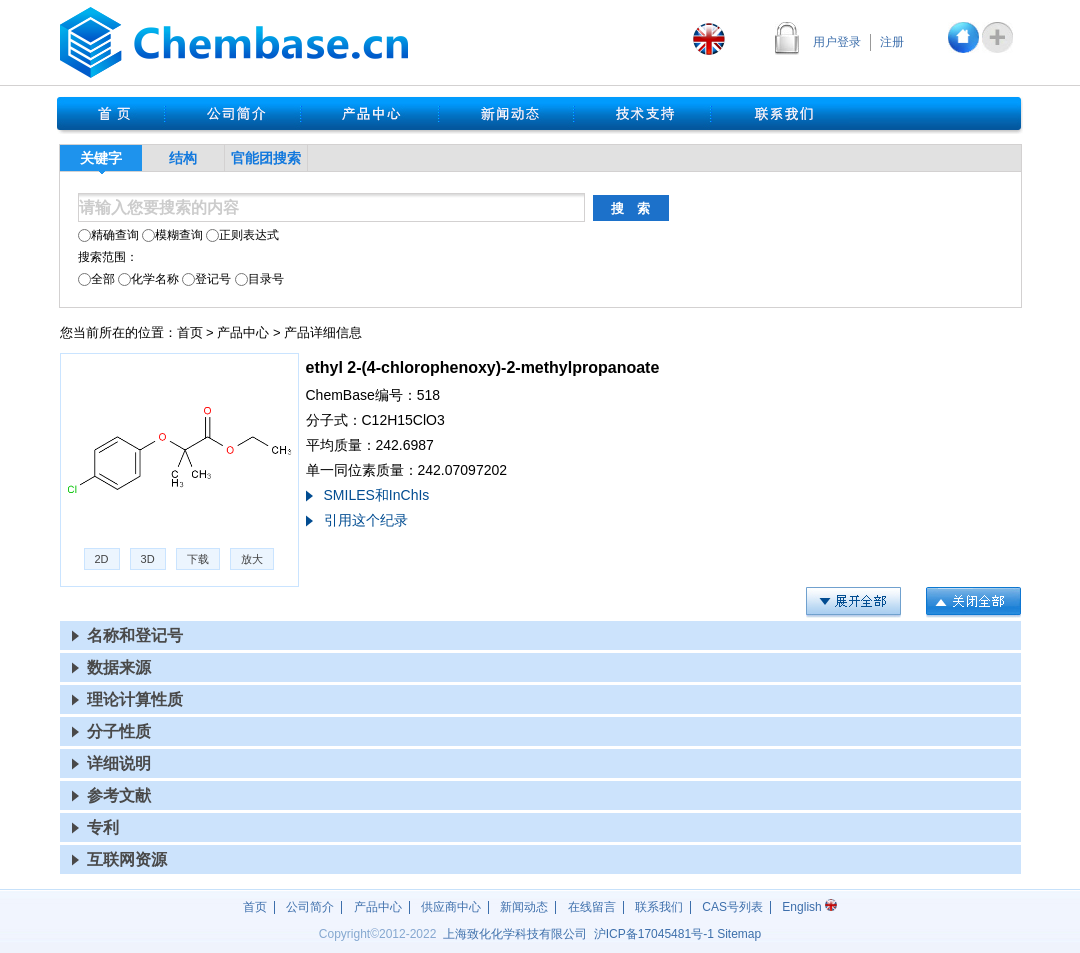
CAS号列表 (732, 907)
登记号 (206, 279)
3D (148, 559)
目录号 (259, 279)
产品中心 (243, 332)
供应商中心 (451, 907)
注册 (892, 42)
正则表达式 (242, 235)
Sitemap (739, 934)
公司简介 (310, 907)
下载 (198, 559)
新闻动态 (524, 907)
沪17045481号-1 (654, 934)
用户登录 (837, 42)
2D (102, 559)
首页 (190, 332)
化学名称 (148, 279)
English (809, 907)
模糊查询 (172, 235)
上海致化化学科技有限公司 (515, 934)
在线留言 (592, 907)
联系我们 (659, 907)
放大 (252, 559)
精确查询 (108, 235)
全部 (96, 279)
